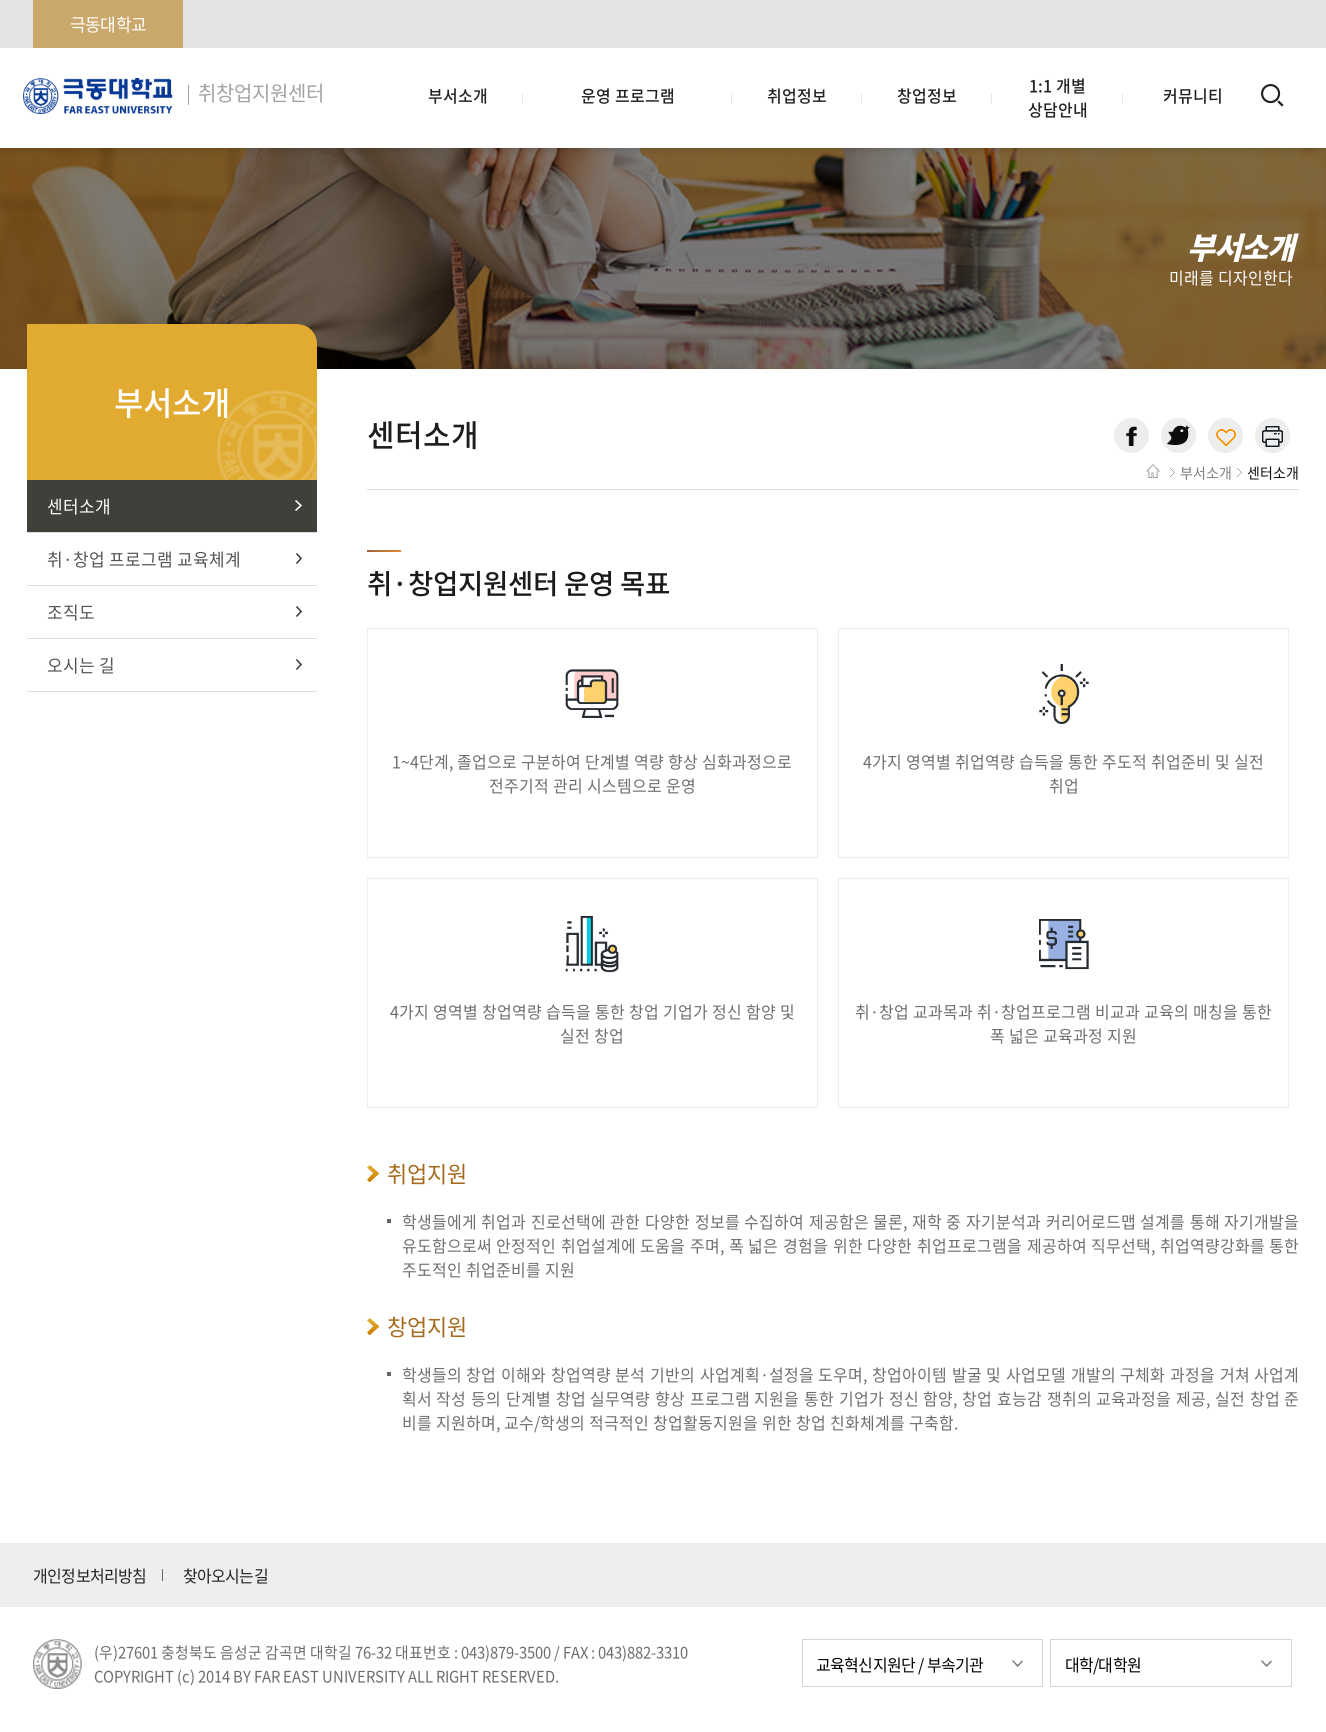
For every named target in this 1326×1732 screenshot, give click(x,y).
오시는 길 (81, 664)
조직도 (71, 611)
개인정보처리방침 (90, 1575)
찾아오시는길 (225, 1575)
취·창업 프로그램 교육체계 (144, 558)
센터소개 (79, 505)
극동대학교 (108, 23)
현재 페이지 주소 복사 (1225, 435)
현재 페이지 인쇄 (1272, 435)
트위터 (1178, 435)
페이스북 (1131, 435)
